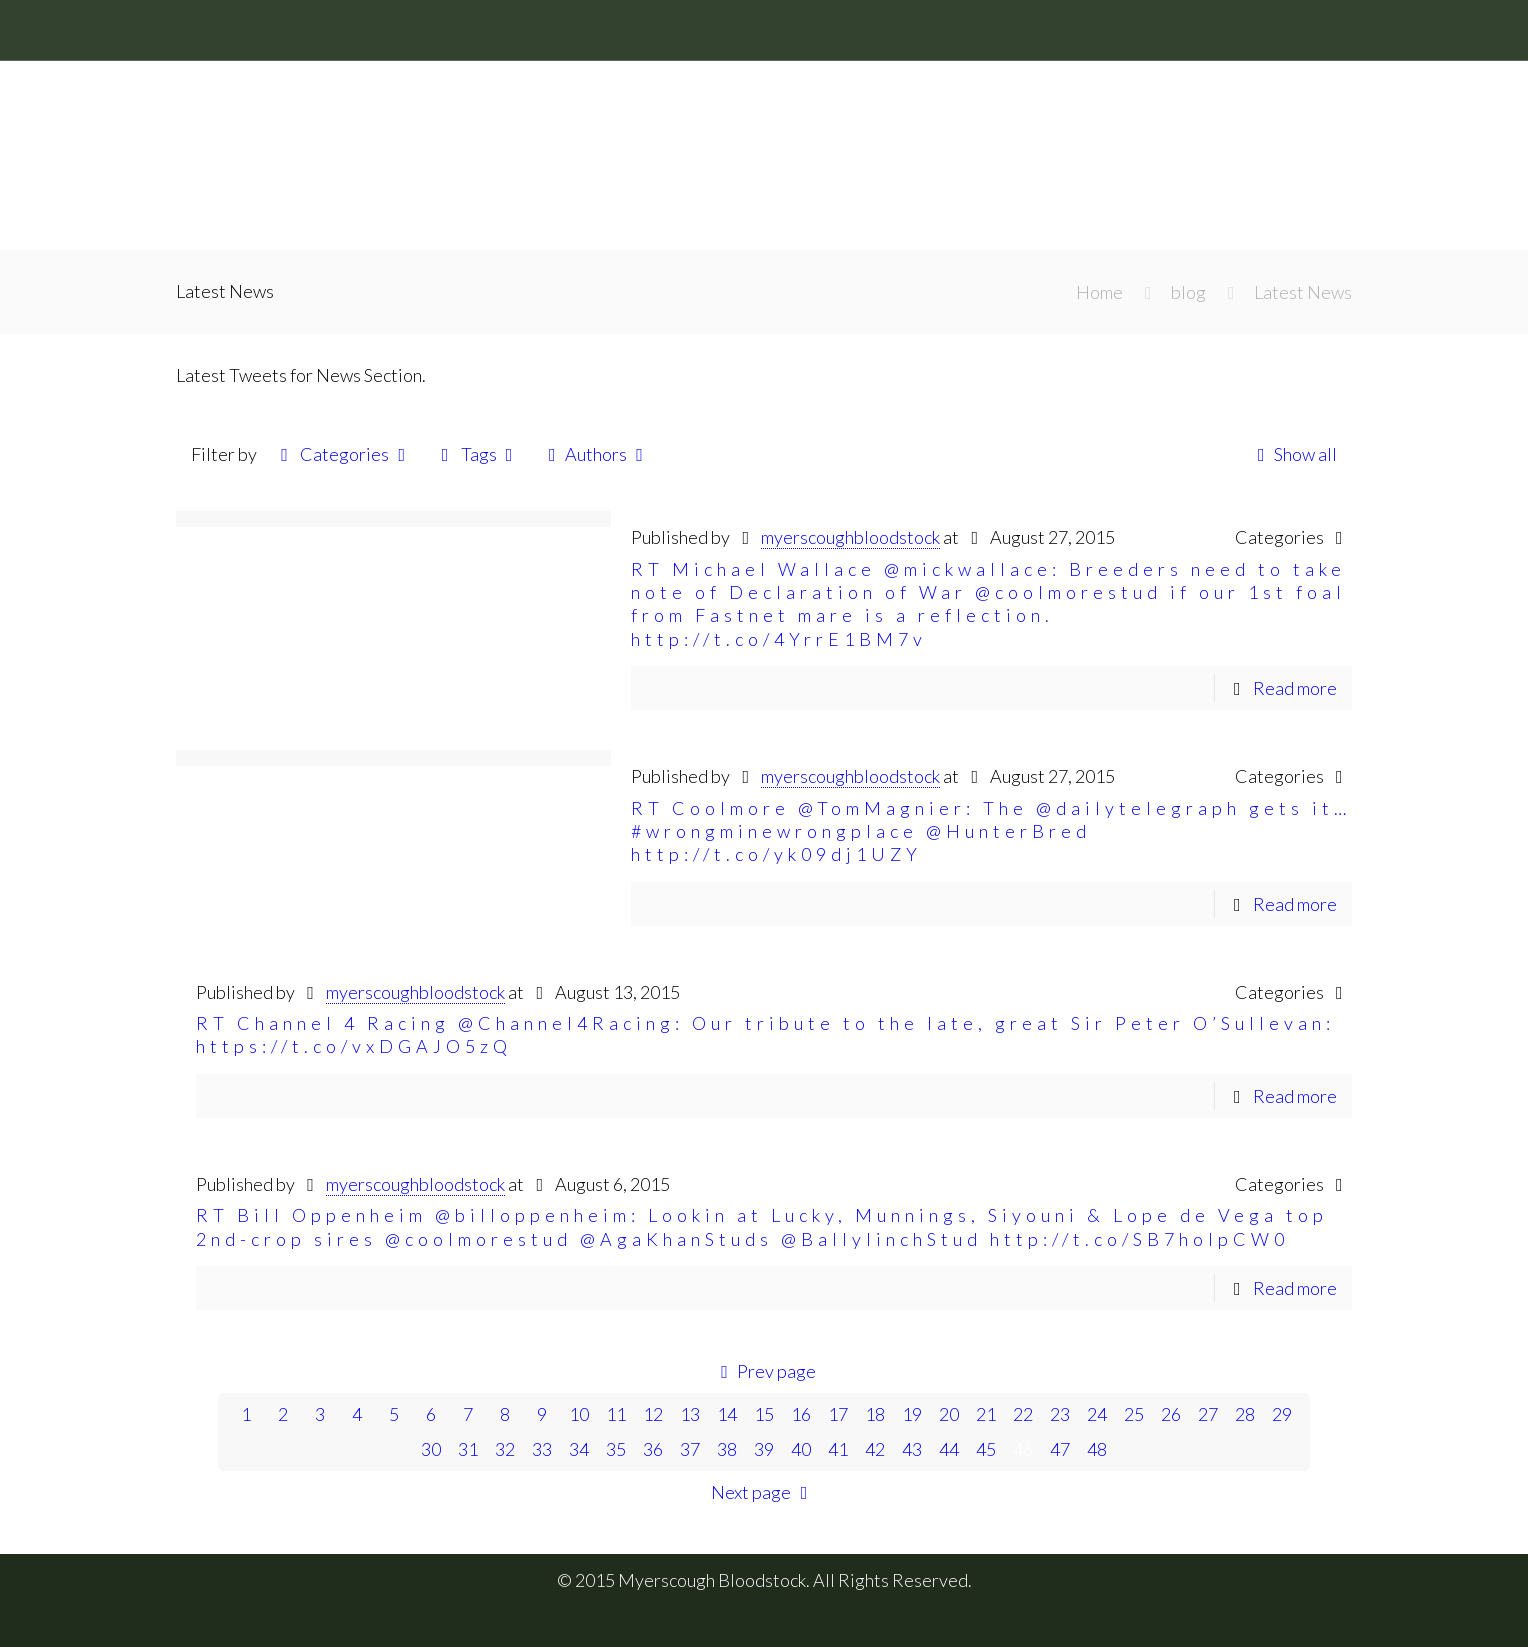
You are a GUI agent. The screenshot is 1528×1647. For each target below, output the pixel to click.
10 (579, 1414)
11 (616, 1414)
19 (912, 1414)
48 (1097, 1449)
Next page (763, 1492)
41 (838, 1449)
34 (579, 1449)
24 (1097, 1414)
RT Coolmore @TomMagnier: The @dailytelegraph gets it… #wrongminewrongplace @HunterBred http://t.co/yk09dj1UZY (991, 831)
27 (1208, 1414)
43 (912, 1449)
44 (949, 1449)
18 (875, 1414)
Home (1099, 292)
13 (690, 1414)
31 (468, 1449)
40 (801, 1449)
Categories (343, 454)
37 (690, 1449)
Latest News (1303, 292)
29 (1282, 1414)
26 (1171, 1414)
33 (542, 1449)
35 (616, 1449)
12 (653, 1414)
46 (1023, 1449)
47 (1060, 1449)
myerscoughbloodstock (850, 537)
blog (1188, 292)
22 (1023, 1414)
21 (986, 1414)
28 (1245, 1414)
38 (727, 1449)
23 (1060, 1414)
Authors (596, 454)
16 (801, 1414)
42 (875, 1449)
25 (1134, 1414)
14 (727, 1414)
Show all (1293, 454)
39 (764, 1449)
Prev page (764, 1371)
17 (838, 1414)
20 (949, 1414)
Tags (476, 454)
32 (505, 1449)
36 (653, 1449)
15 (764, 1414)
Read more (1295, 688)
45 (986, 1449)
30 (431, 1449)
